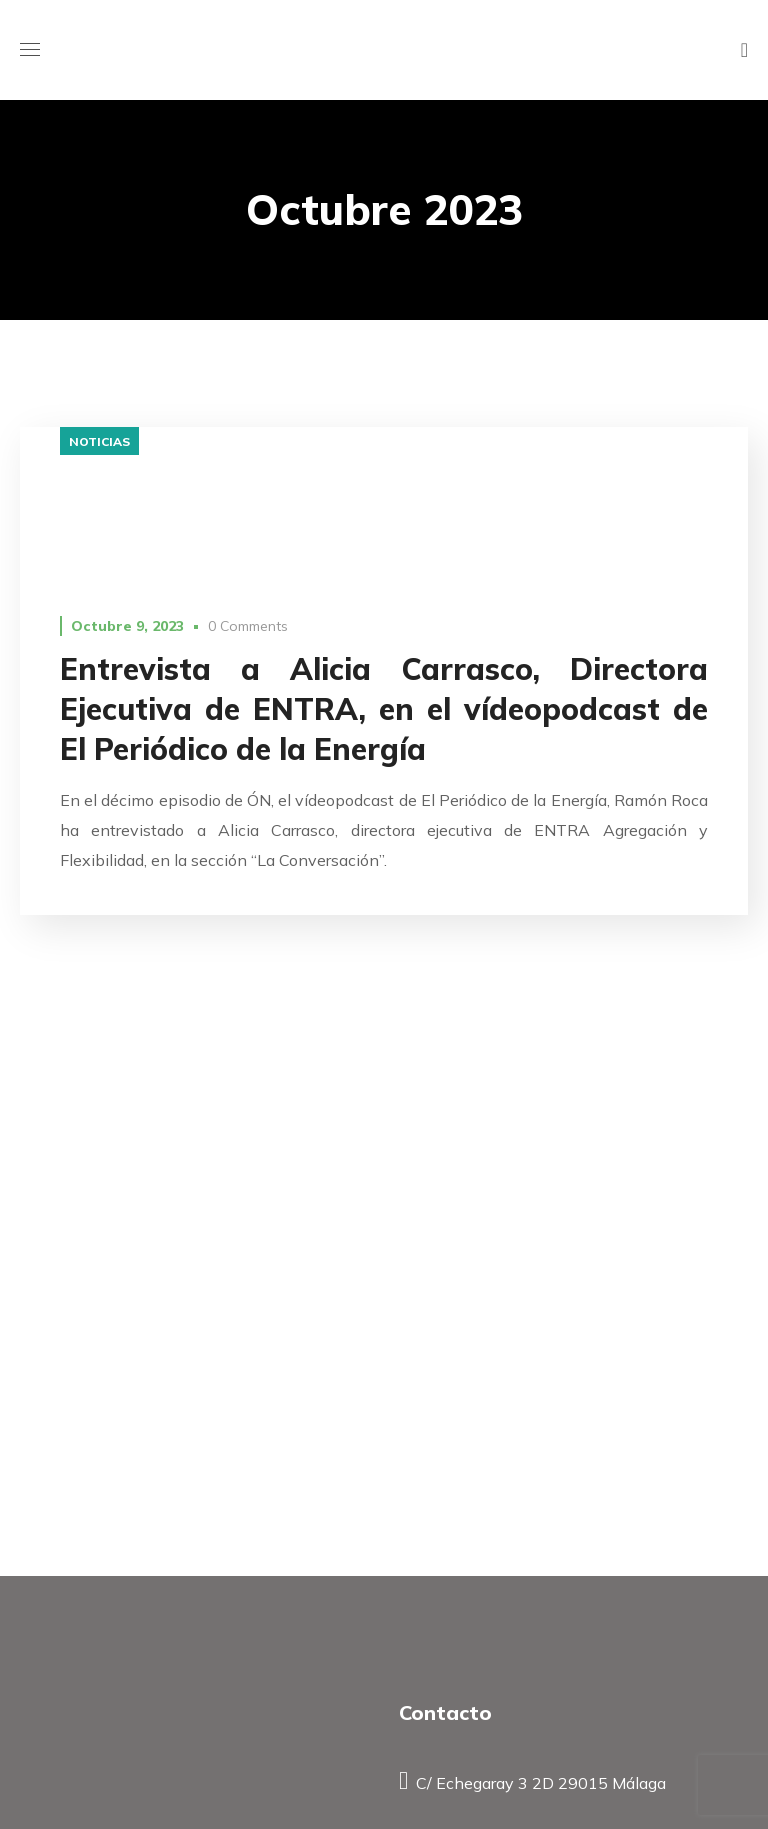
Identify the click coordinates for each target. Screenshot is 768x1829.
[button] (744, 50)
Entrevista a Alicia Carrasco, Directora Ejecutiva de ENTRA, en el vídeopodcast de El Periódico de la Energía (384, 709)
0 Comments (248, 626)
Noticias (99, 441)
